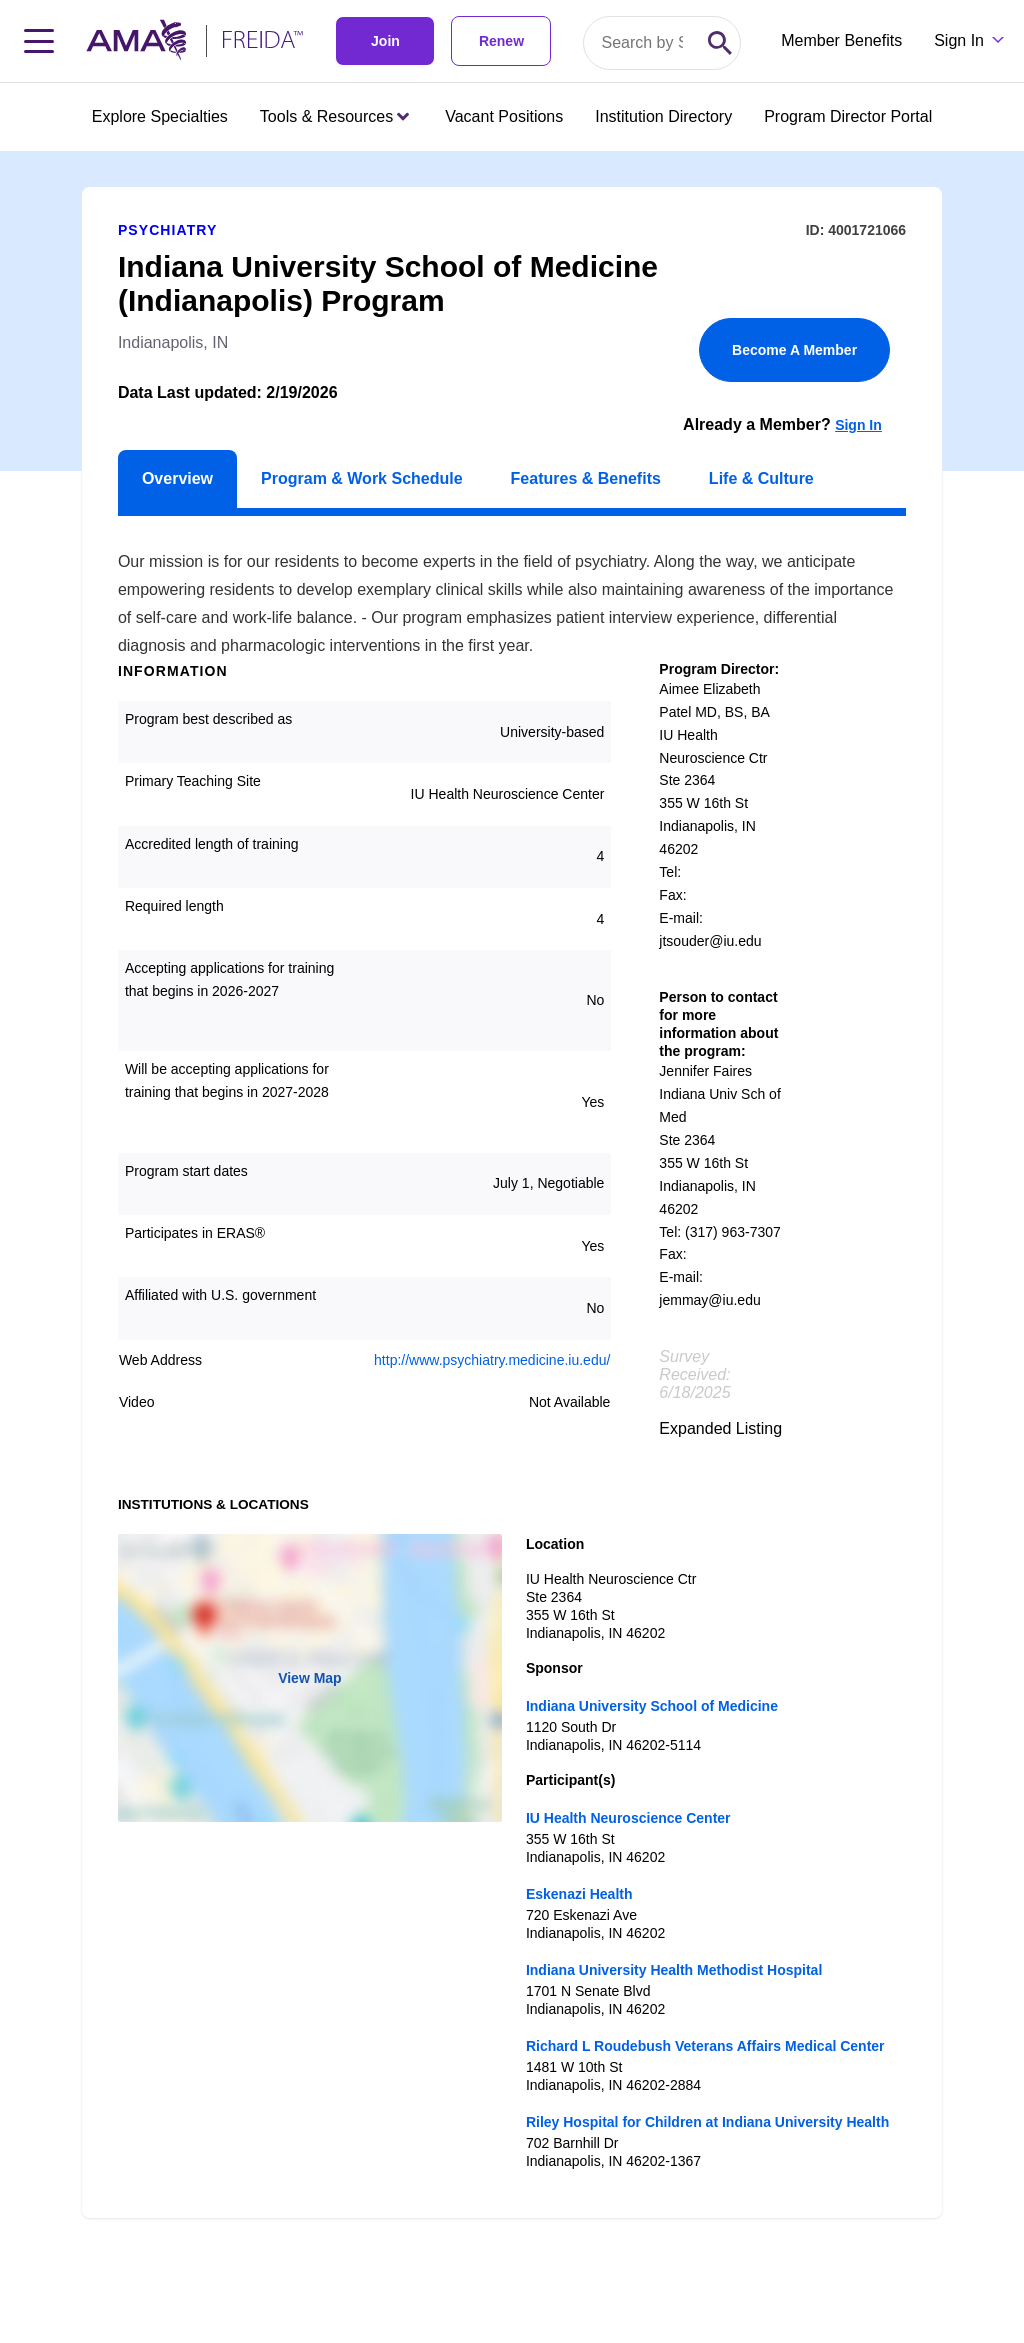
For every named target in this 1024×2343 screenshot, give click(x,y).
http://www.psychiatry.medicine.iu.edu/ (492, 1360)
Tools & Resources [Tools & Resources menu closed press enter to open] (334, 116)
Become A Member (794, 350)
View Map (310, 1678)
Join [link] (385, 41)
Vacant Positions (504, 116)
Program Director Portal (848, 116)
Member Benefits (841, 40)
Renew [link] (501, 41)
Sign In (858, 425)
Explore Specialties (160, 116)
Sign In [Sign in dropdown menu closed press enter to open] (959, 40)
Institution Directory (663, 116)
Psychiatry (167, 230)
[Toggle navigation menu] (39, 41)
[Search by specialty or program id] (642, 43)
